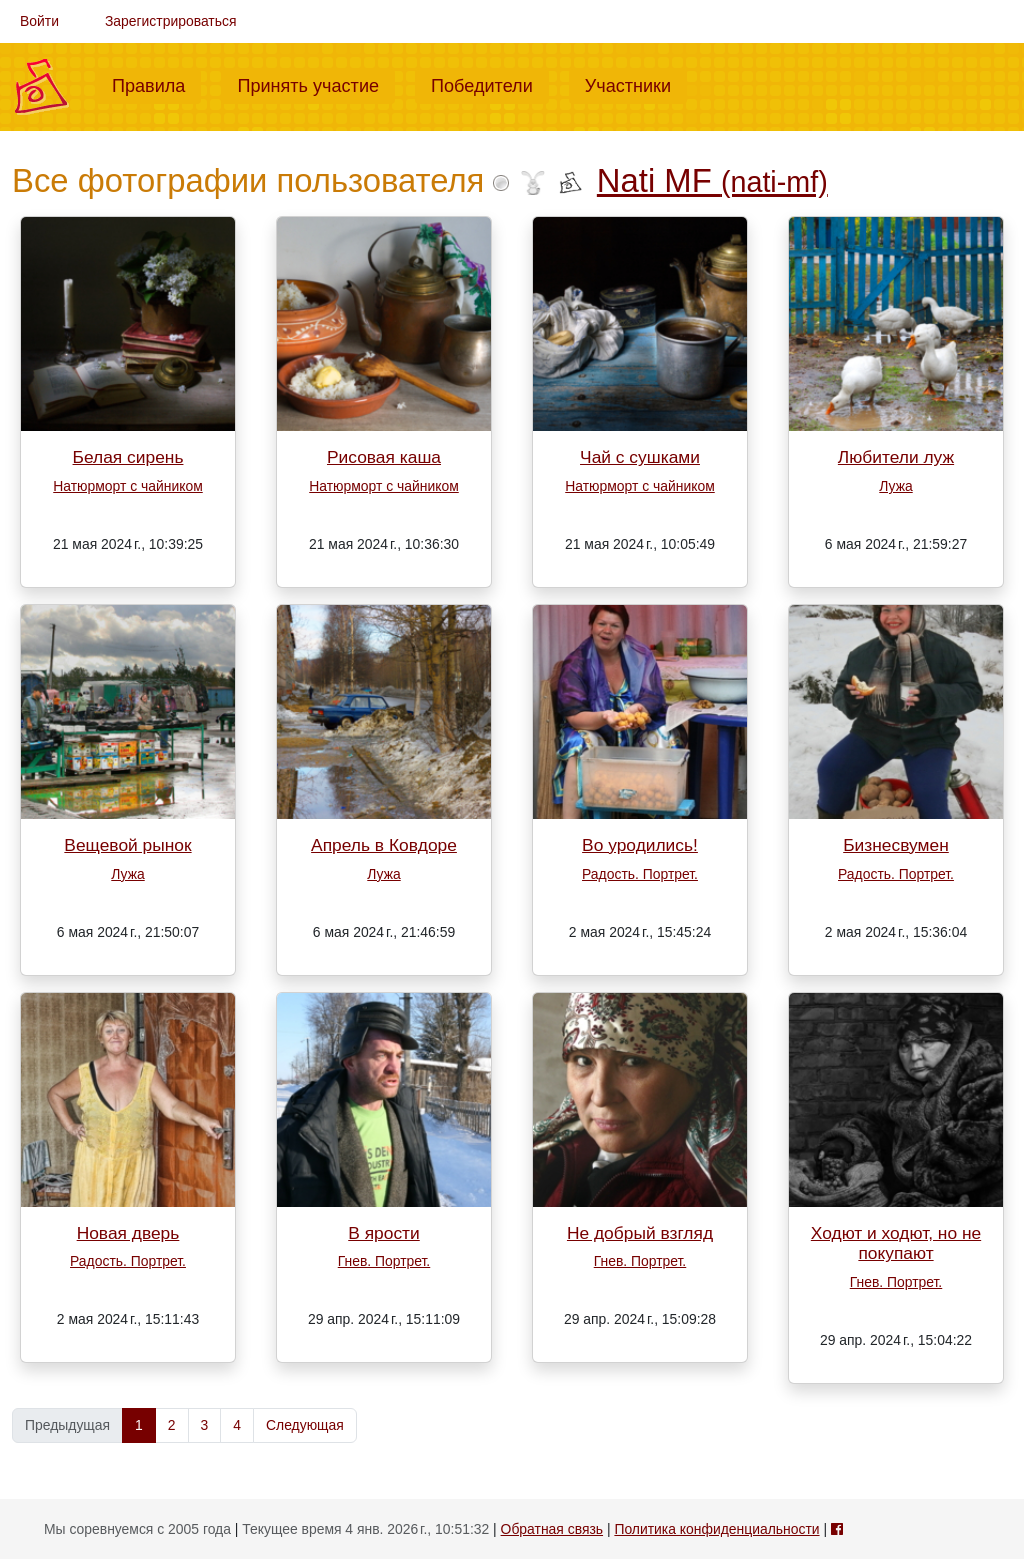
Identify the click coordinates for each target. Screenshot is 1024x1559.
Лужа (895, 486)
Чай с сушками (640, 457)
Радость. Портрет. (640, 874)
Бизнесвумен (896, 845)
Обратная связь (552, 1529)
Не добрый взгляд (640, 1233)
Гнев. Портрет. (384, 1261)
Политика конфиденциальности (716, 1529)
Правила (156, 84)
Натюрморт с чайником (128, 486)
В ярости (384, 1233)
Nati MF (712, 180)
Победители (490, 84)
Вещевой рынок (127, 845)
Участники (636, 84)
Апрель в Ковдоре (384, 845)
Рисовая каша (384, 457)
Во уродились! (640, 845)
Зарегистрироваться (171, 21)
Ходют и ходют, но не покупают (896, 1243)
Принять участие (316, 84)
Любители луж (896, 457)
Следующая (305, 1425)
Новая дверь (128, 1233)
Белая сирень (128, 457)
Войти (39, 21)
